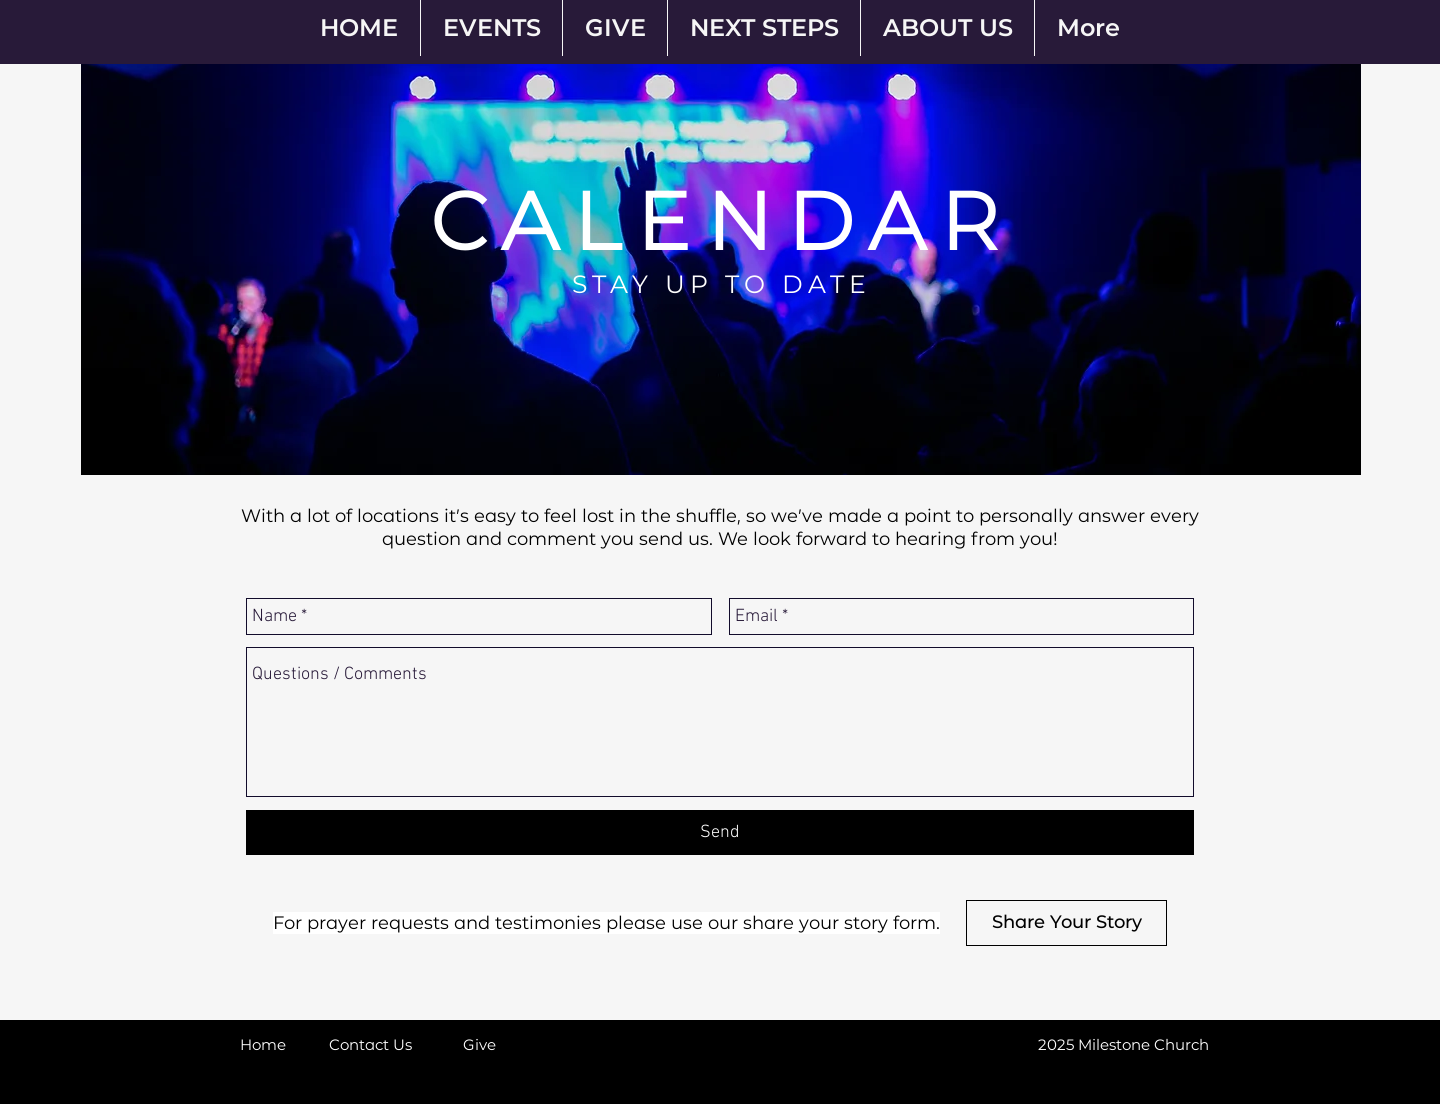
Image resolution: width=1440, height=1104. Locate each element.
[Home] (263, 1044)
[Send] (720, 832)
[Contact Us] (370, 1044)
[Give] (479, 1044)
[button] (1062, 1044)
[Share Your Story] (1066, 923)
